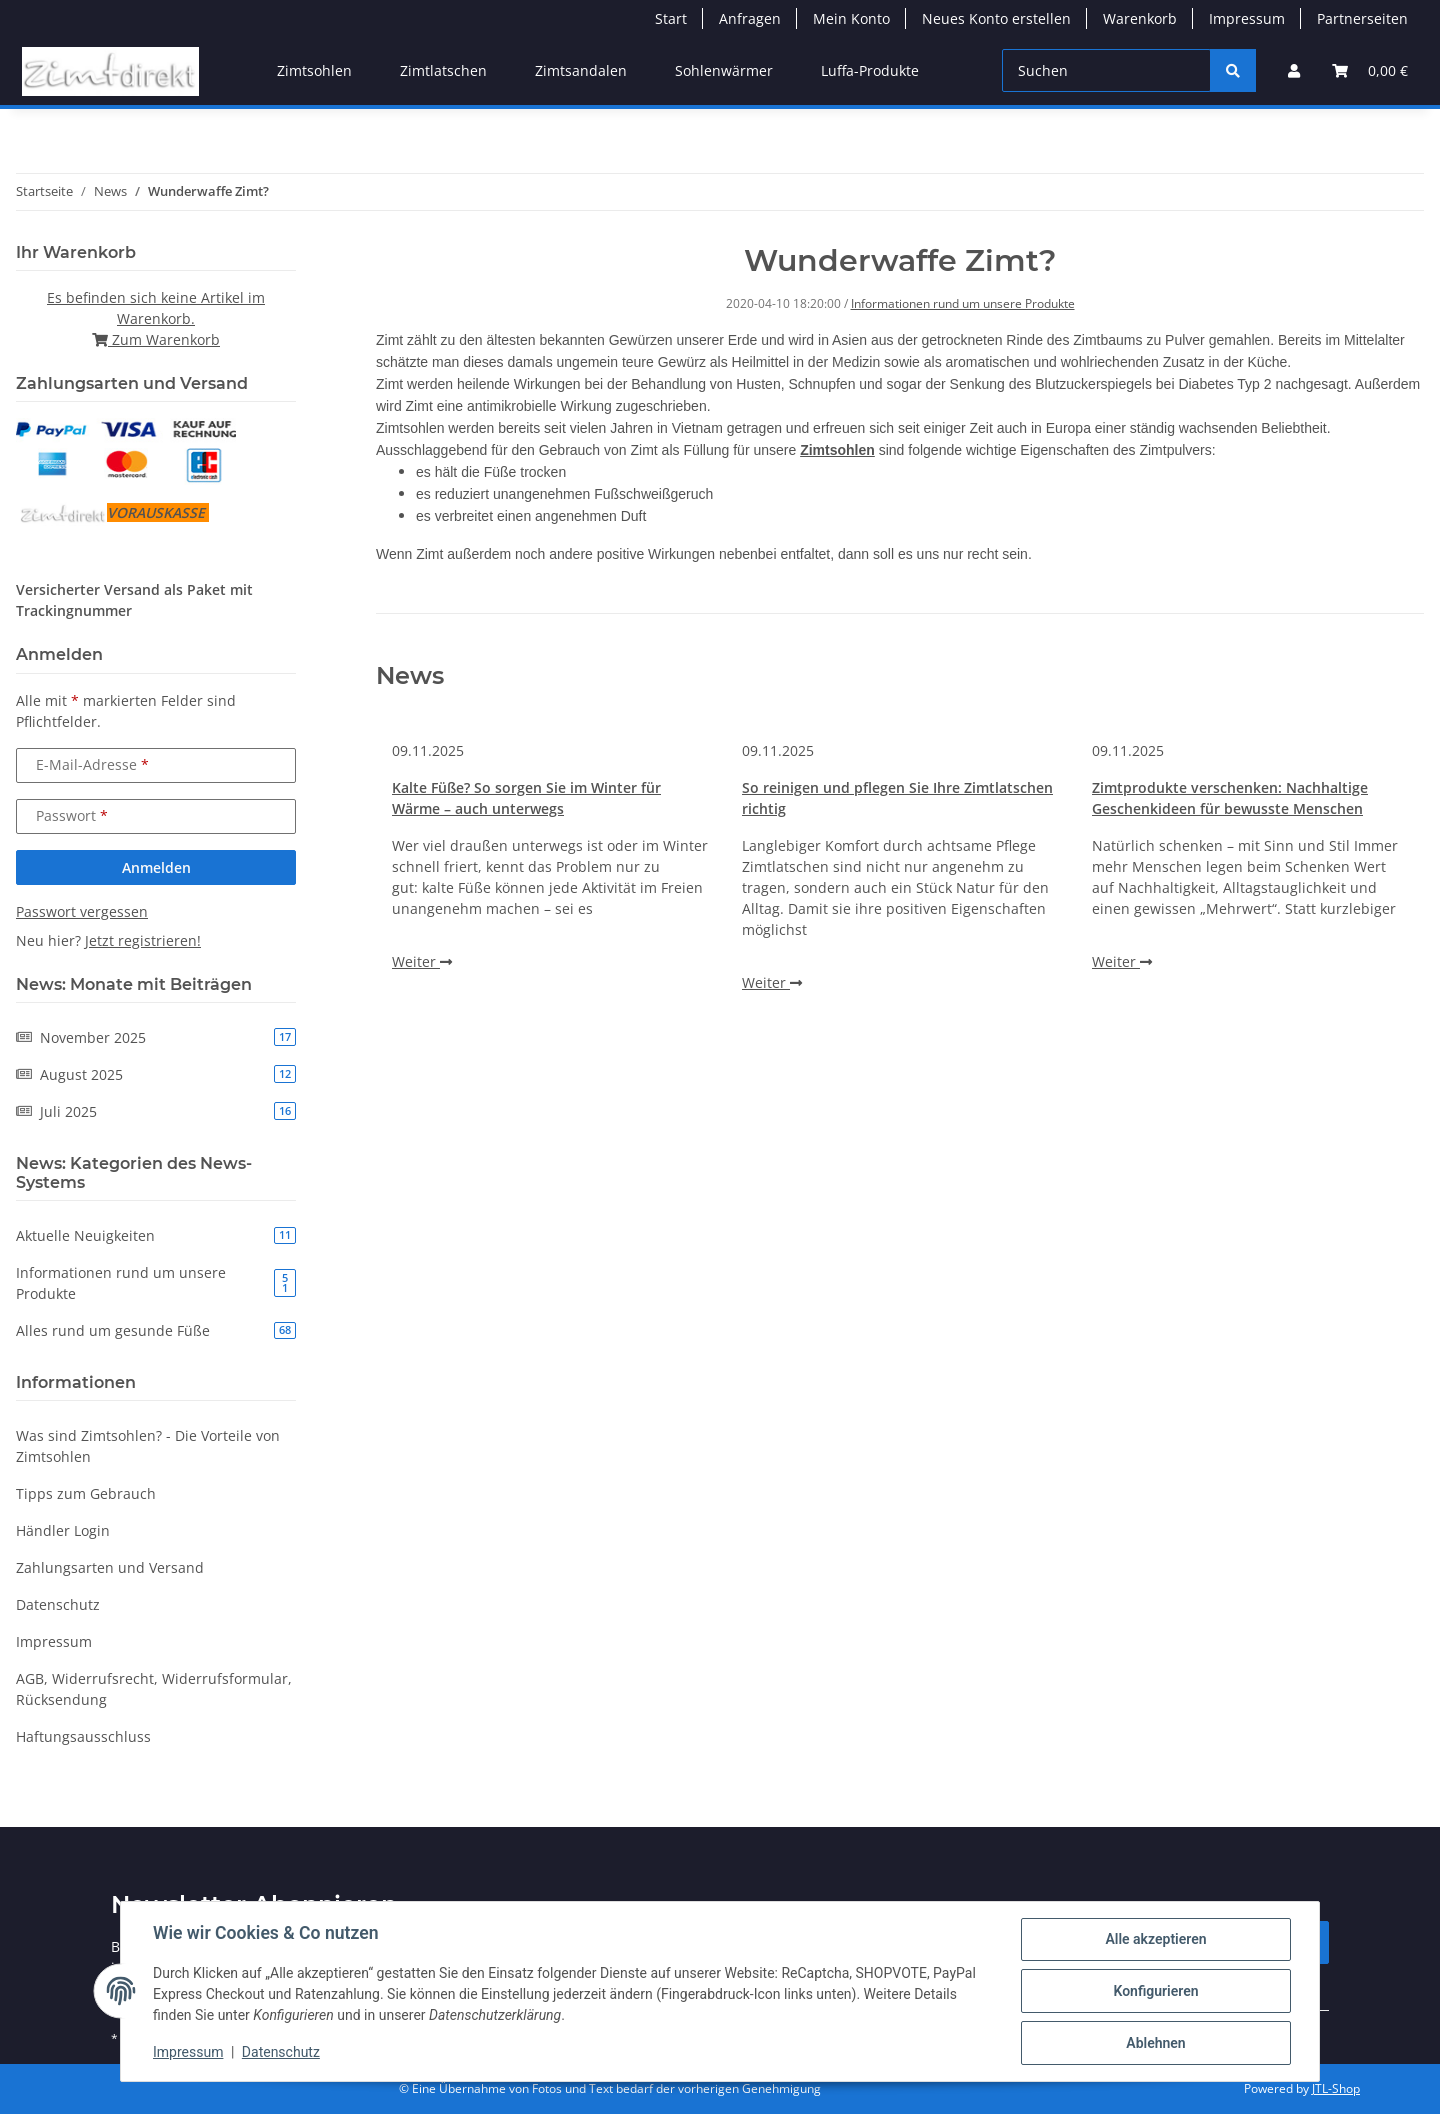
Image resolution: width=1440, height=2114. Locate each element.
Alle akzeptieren (1155, 1939)
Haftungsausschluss (83, 1736)
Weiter (422, 961)
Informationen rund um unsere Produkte (963, 303)
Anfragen (750, 18)
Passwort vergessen (82, 911)
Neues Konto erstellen (996, 18)
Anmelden (156, 867)
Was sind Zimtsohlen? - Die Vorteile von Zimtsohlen (148, 1446)
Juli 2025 (156, 1111)
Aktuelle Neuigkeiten (156, 1235)
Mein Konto (851, 18)
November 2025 (156, 1037)
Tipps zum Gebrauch (86, 1493)
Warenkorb (1140, 18)
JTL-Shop (1336, 2088)
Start (671, 18)
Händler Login (63, 1530)
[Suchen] (1106, 70)
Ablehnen (1155, 2043)
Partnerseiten (1362, 18)
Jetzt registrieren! (143, 940)
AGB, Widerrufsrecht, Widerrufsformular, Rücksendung (154, 1689)
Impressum (188, 2052)
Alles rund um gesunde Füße (156, 1330)
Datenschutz (281, 2052)
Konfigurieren (1155, 1991)
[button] (1294, 70)
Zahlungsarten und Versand (110, 1567)
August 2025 (156, 1074)
